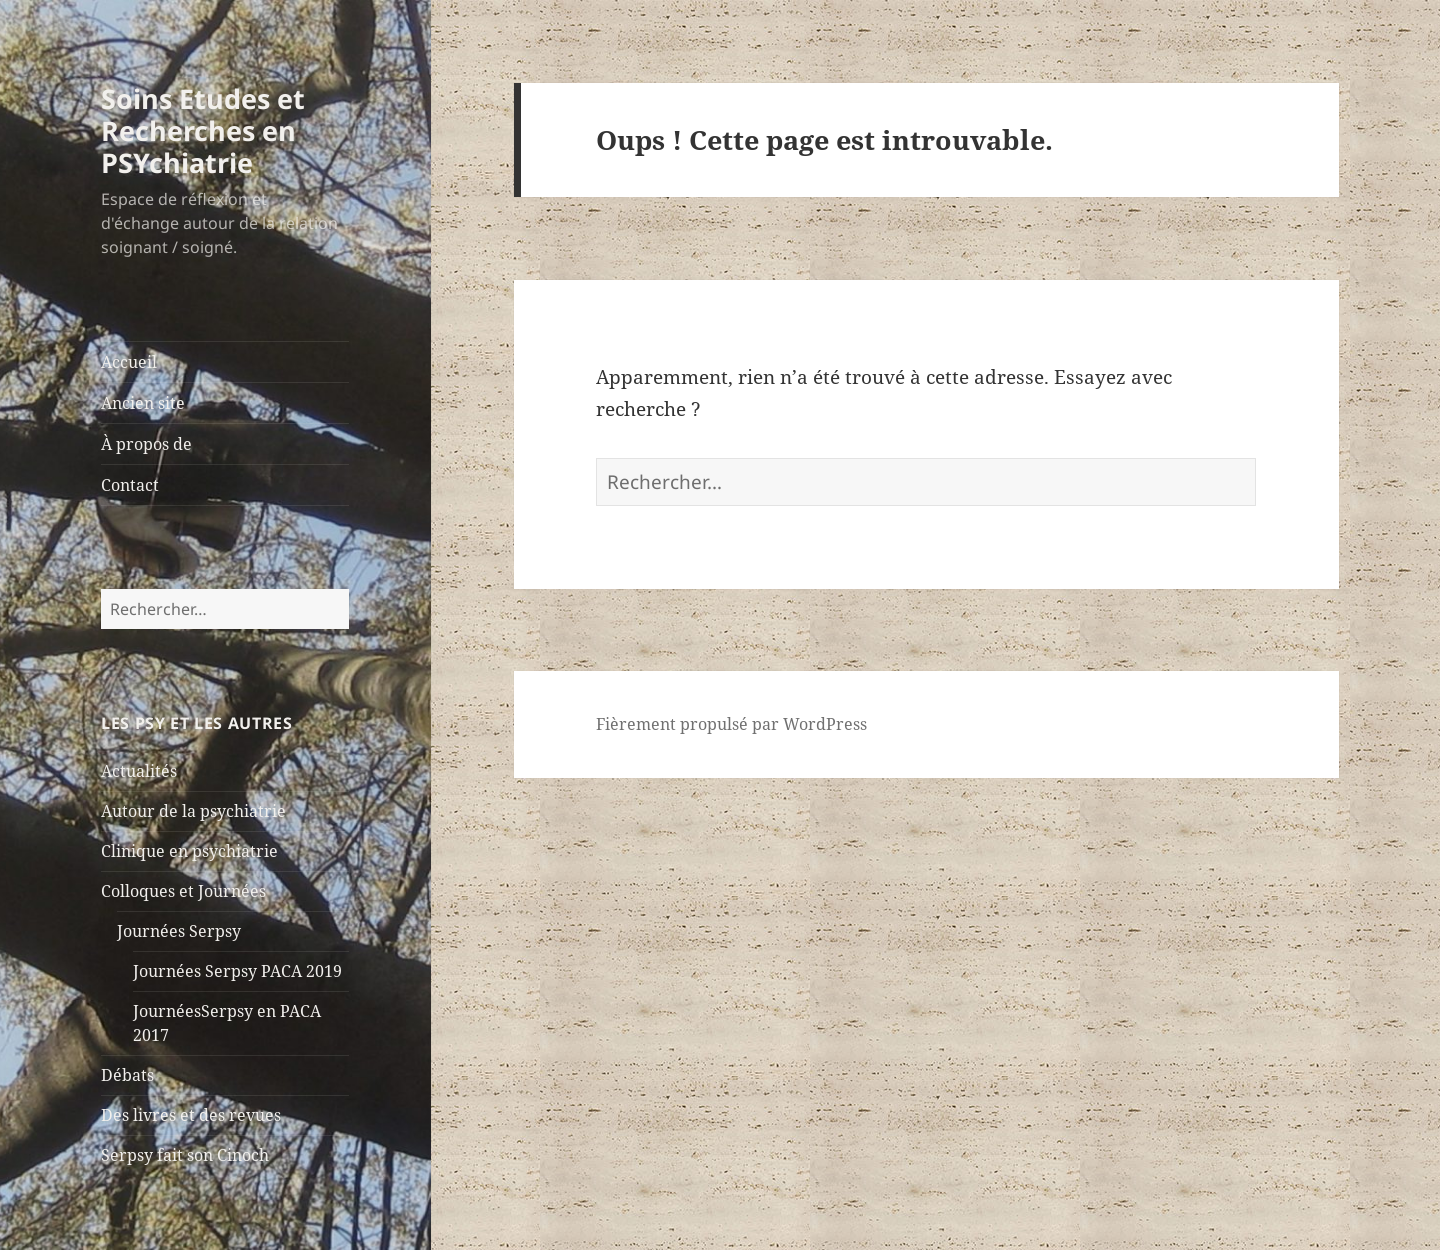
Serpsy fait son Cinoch (185, 1155)
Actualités (139, 771)
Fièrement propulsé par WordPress (731, 724)
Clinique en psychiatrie (189, 851)
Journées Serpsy (179, 931)
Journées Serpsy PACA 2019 (237, 971)
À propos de (146, 444)
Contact (130, 485)
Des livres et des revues (191, 1115)
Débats (127, 1075)
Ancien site (143, 403)
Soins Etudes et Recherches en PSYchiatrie (203, 130)
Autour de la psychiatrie (193, 811)
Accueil (129, 362)
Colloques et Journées (183, 891)
